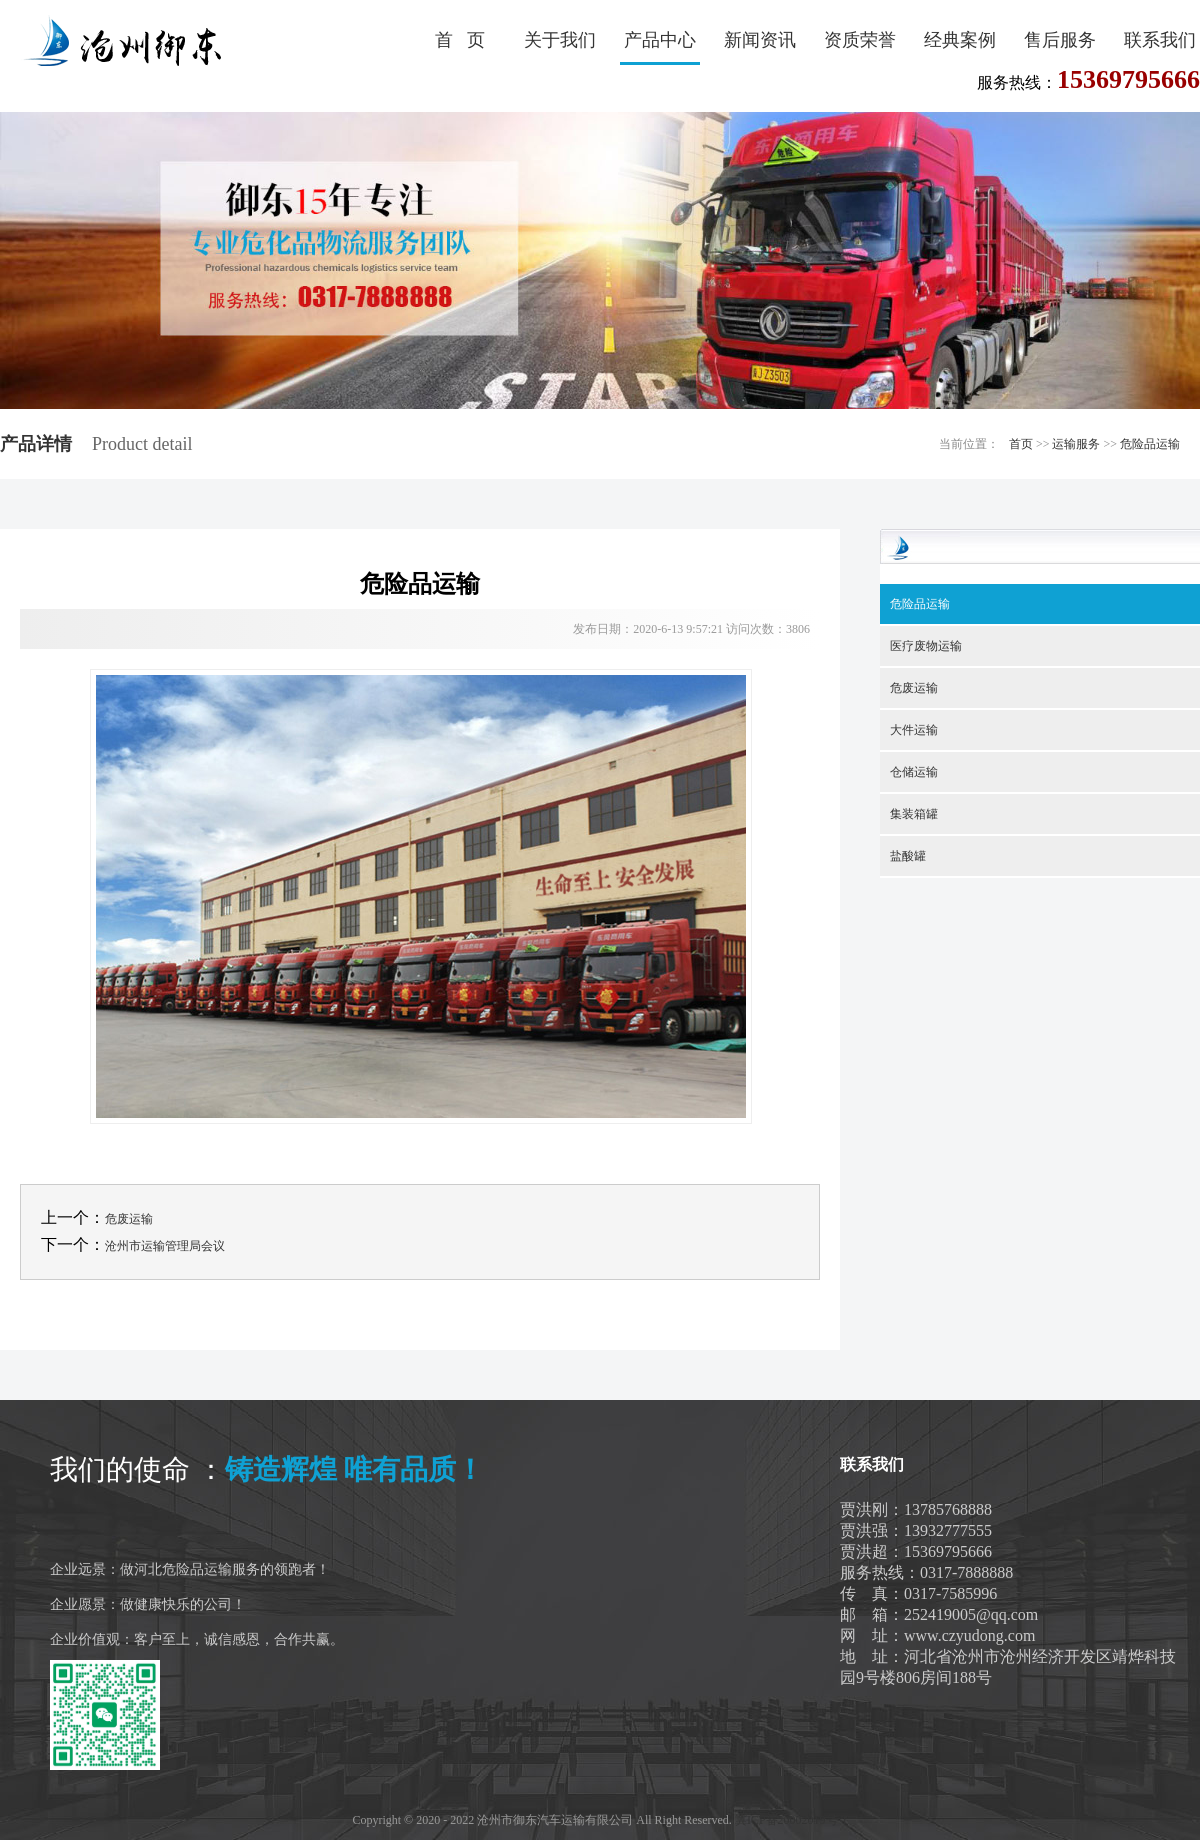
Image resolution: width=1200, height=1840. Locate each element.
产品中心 (660, 40)
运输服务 (1076, 444)
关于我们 (560, 40)
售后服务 (1060, 40)
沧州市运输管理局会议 (165, 1246)
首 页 (460, 40)
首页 (1021, 444)
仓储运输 (914, 772)
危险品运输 (1150, 444)
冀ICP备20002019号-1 (791, 1820)
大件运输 (914, 730)
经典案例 (960, 40)
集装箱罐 (914, 814)
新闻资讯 (760, 40)
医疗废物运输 (926, 646)
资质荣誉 (860, 40)
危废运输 (129, 1219)
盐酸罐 (908, 856)
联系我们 (1160, 40)
